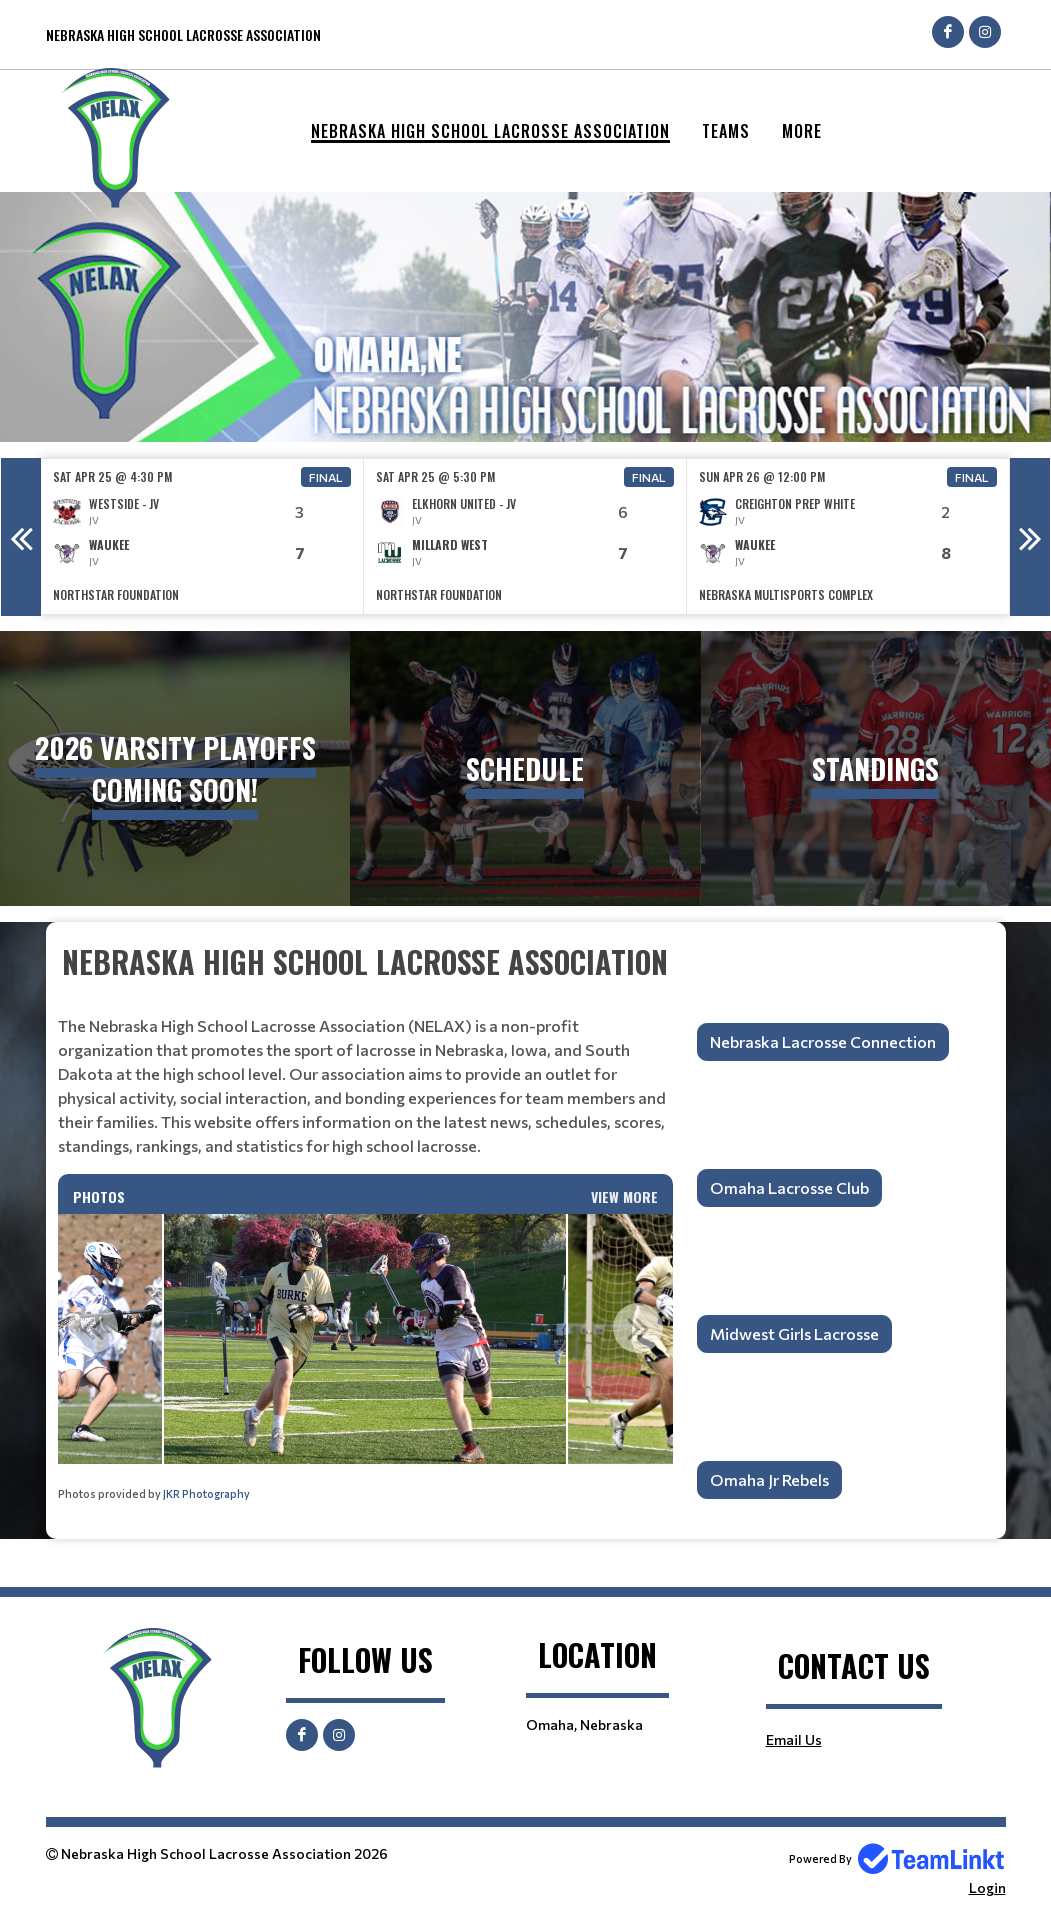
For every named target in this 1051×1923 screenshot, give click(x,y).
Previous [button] (21, 537)
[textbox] (366, 1048)
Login (987, 1887)
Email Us (794, 1739)
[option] (202, 536)
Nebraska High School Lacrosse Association (490, 131)
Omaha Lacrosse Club (789, 1187)
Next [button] (1030, 537)
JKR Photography (206, 1493)
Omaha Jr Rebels (769, 1479)
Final (326, 477)
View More (624, 1196)
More (802, 131)
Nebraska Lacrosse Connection (823, 1041)
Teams (726, 131)
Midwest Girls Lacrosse (794, 1333)
